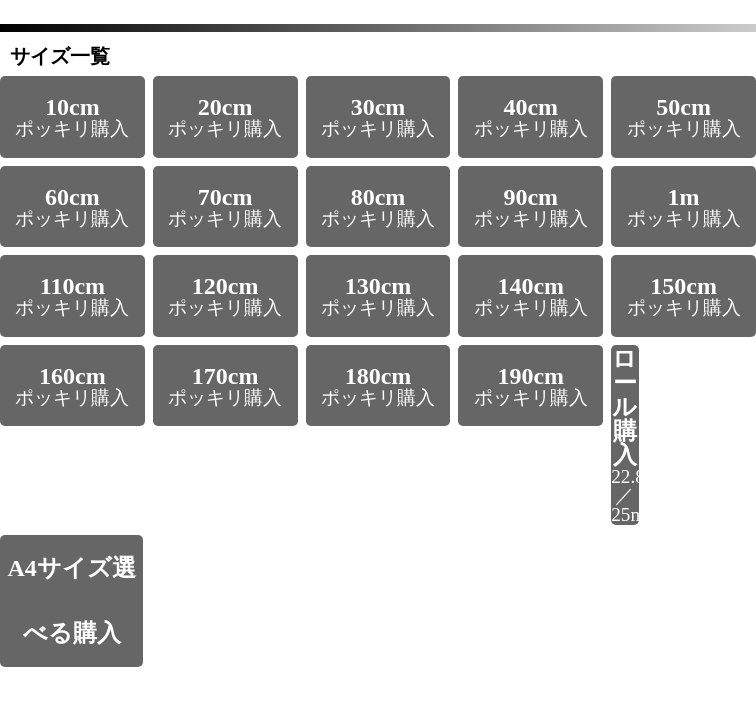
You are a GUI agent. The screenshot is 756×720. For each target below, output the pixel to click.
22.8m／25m (625, 435)
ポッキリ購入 (72, 116)
